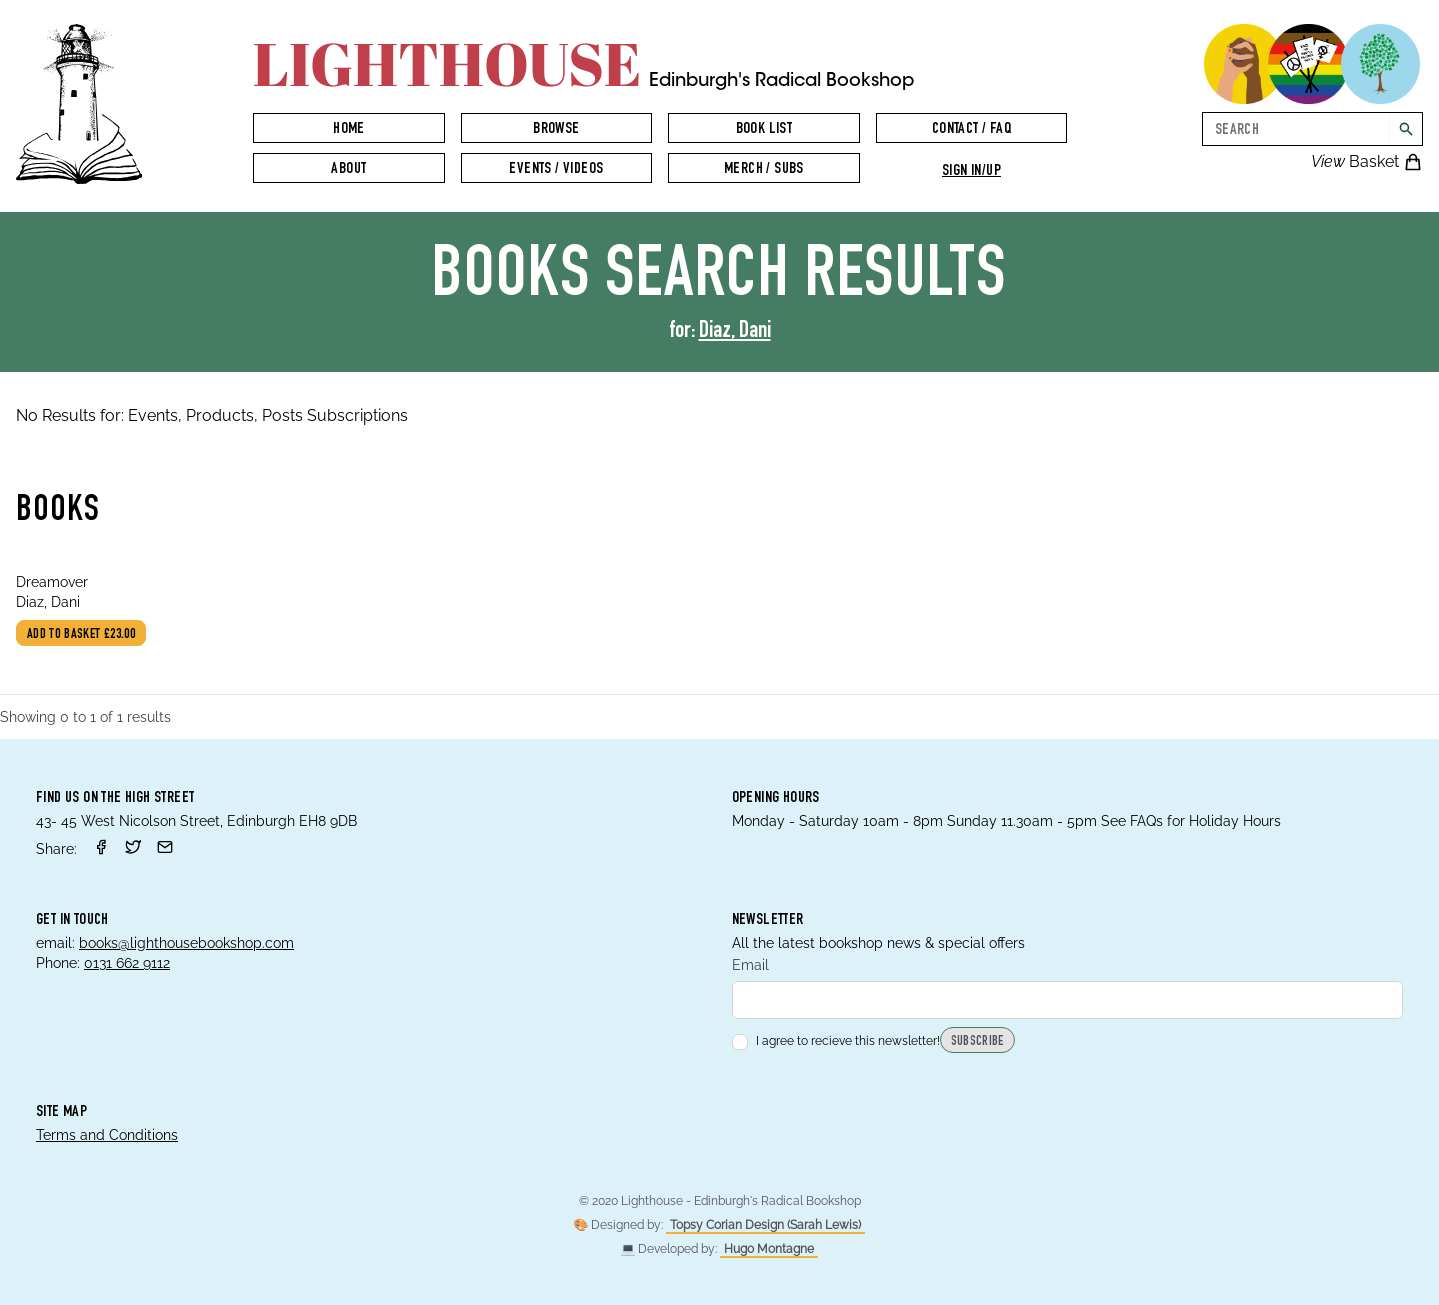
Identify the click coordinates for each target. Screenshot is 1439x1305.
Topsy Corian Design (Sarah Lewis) (765, 1225)
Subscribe (977, 1042)
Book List (764, 130)
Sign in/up (971, 172)
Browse (556, 130)
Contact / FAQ (971, 130)
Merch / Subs (764, 170)
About (348, 170)
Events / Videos (556, 170)
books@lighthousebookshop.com (186, 943)
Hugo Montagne (769, 1249)
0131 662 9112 (127, 963)
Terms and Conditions (107, 1135)
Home (349, 130)
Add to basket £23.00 (81, 635)
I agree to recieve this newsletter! (836, 1041)
